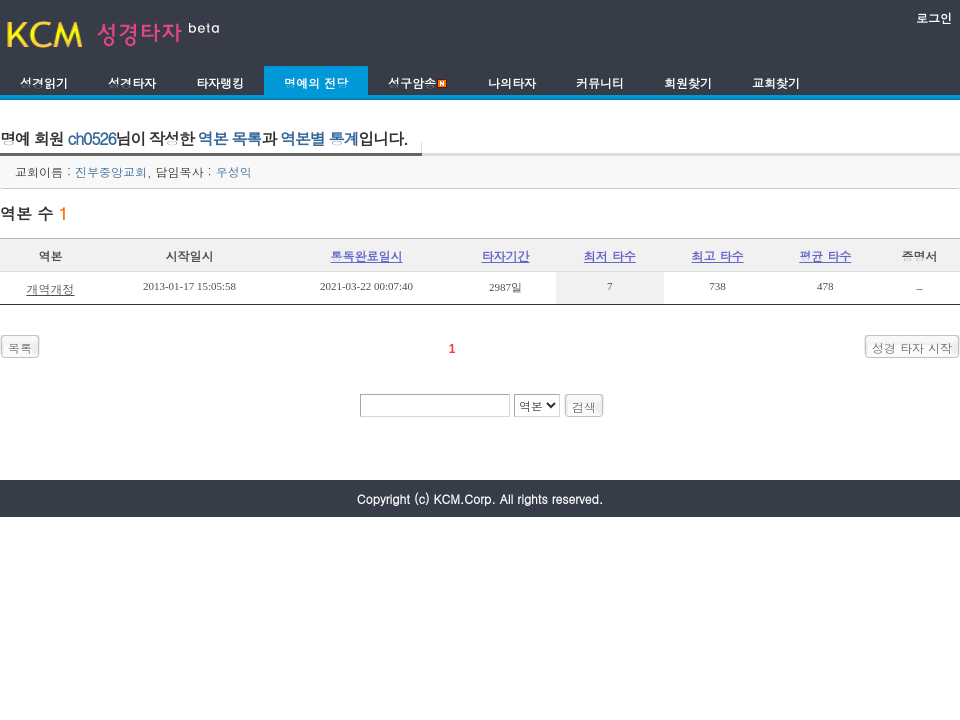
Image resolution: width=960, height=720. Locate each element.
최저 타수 (610, 255)
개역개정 (50, 288)
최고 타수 (718, 255)
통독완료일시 (367, 255)
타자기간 (506, 255)
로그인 (934, 17)
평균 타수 (825, 255)
